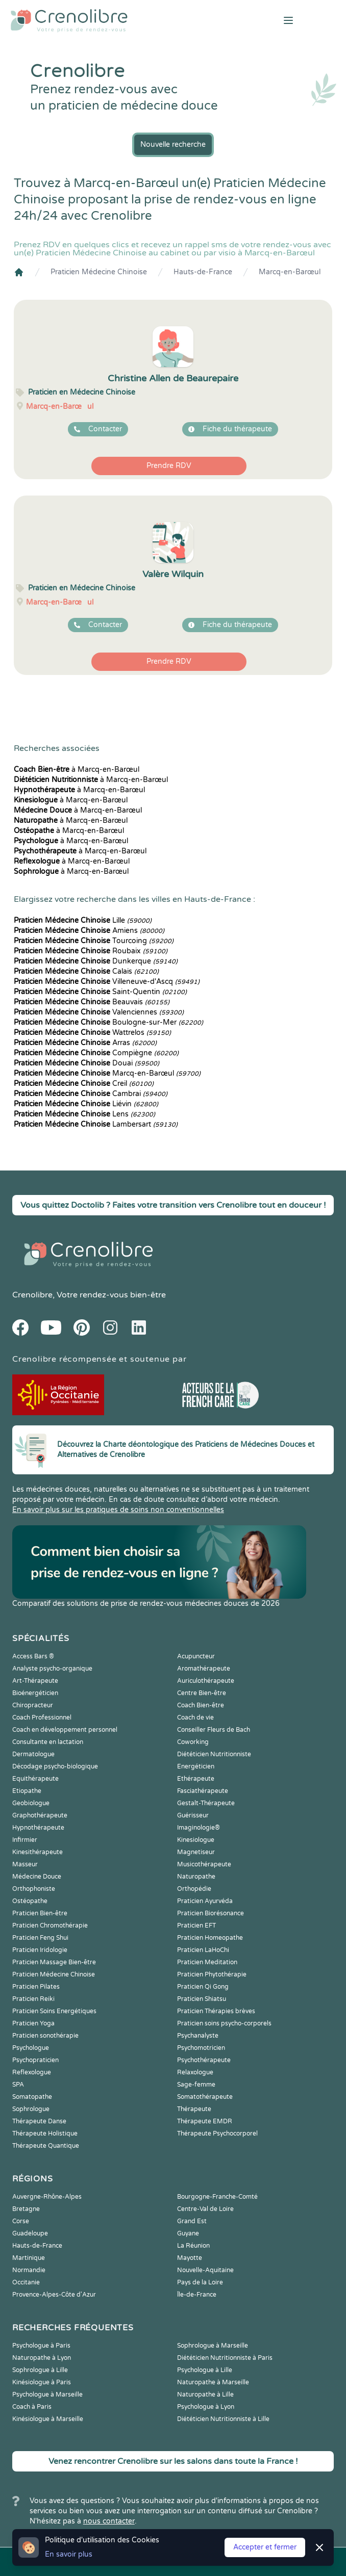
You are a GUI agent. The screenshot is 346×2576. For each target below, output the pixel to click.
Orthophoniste (33, 1888)
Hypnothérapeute (38, 1827)
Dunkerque (96, 961)
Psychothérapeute (204, 2060)
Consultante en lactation (47, 1742)
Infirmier (24, 1839)
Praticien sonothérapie (45, 2035)
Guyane (188, 2233)
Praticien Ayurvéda (205, 1901)
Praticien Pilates (36, 1986)
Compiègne (96, 1053)
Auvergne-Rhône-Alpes (47, 2196)
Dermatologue (33, 1754)
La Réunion (193, 2245)
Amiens (89, 930)
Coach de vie (195, 1717)
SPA (18, 2084)
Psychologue (30, 2047)
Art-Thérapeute (35, 1680)
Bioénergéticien (35, 1693)
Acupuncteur (196, 1656)
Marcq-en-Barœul (289, 272)
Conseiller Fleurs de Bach (213, 1729)
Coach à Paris (32, 2406)
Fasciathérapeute (202, 1790)
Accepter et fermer (264, 2547)
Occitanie (26, 2282)
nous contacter (109, 2521)
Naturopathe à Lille (205, 2394)
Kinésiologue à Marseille (47, 2419)
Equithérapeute (35, 1778)
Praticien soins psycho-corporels (224, 2023)
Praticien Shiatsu (201, 1998)
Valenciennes (99, 1012)
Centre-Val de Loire (205, 2209)
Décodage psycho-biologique (55, 1766)
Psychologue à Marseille (47, 2394)
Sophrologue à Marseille (212, 2345)
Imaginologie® (198, 1827)
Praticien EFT (196, 1925)
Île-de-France (196, 2294)
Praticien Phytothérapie (211, 1974)
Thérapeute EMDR (204, 2121)
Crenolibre (32, 1295)
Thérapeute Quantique (45, 2145)
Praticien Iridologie (39, 1950)
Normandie (28, 2270)
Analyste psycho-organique (52, 1668)
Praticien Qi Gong (203, 1986)
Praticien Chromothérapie (50, 1925)
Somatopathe (32, 2096)
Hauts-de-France (203, 272)
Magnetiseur (196, 1852)
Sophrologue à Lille (40, 2370)
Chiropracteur (32, 1705)
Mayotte (189, 2257)
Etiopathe (26, 1790)
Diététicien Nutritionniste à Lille (223, 2419)
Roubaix (90, 951)
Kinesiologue (195, 1839)
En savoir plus (68, 2554)
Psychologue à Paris (41, 2345)
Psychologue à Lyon (205, 2406)
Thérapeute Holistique (45, 2133)
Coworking (193, 1742)
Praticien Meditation (207, 1962)
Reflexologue (31, 2072)
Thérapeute (194, 2109)
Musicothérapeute (204, 1864)
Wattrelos (92, 1032)
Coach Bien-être (200, 1705)
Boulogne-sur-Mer (108, 1022)
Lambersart (96, 1124)
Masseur (25, 1864)
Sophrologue (31, 2109)
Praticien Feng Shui (40, 1937)
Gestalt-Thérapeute (206, 1803)
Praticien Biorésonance (210, 1913)
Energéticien (195, 1766)
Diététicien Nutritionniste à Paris (225, 2357)
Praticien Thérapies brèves (216, 2011)
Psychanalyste (197, 2035)
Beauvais (91, 1002)
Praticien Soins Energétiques (54, 2011)
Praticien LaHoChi (203, 1950)
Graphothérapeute (39, 1815)
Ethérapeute (195, 1778)
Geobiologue (31, 1803)
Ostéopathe (29, 1901)
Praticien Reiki (33, 1998)
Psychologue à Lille (204, 2370)
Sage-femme (196, 2084)
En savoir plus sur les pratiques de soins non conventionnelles (118, 1509)
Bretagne (26, 2209)
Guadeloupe (30, 2233)
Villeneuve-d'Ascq (107, 981)
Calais (86, 971)
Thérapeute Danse (39, 2121)
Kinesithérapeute (37, 1852)
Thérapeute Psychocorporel (217, 2133)
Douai (86, 1063)
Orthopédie (194, 1888)
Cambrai (90, 1093)
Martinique (28, 2257)
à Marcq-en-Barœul (76, 769)
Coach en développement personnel (64, 1729)
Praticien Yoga (33, 2023)
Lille (83, 920)
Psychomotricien (201, 2047)
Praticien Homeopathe (210, 1937)
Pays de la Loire (200, 2282)
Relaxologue (195, 2072)
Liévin (86, 1104)
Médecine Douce (36, 1876)
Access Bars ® (33, 1656)
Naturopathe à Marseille (213, 2382)
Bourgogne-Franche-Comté (217, 2196)
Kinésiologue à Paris (41, 2382)
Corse (20, 2221)
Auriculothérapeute (205, 1680)
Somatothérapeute (205, 2096)
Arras (85, 1042)
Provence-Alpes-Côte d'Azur (54, 2294)
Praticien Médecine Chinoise (99, 272)
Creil (84, 1083)
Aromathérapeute (203, 1668)
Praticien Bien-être (39, 1913)
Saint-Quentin (100, 991)
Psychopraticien (35, 2060)
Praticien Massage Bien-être (54, 1962)
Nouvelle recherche (173, 144)
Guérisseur (193, 1815)
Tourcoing (94, 940)
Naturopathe (196, 1876)
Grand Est (192, 2221)
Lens (84, 1114)
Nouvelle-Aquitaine (205, 2270)
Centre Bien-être (201, 1693)
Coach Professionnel (41, 1717)
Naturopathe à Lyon (41, 2357)
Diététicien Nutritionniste (214, 1754)
